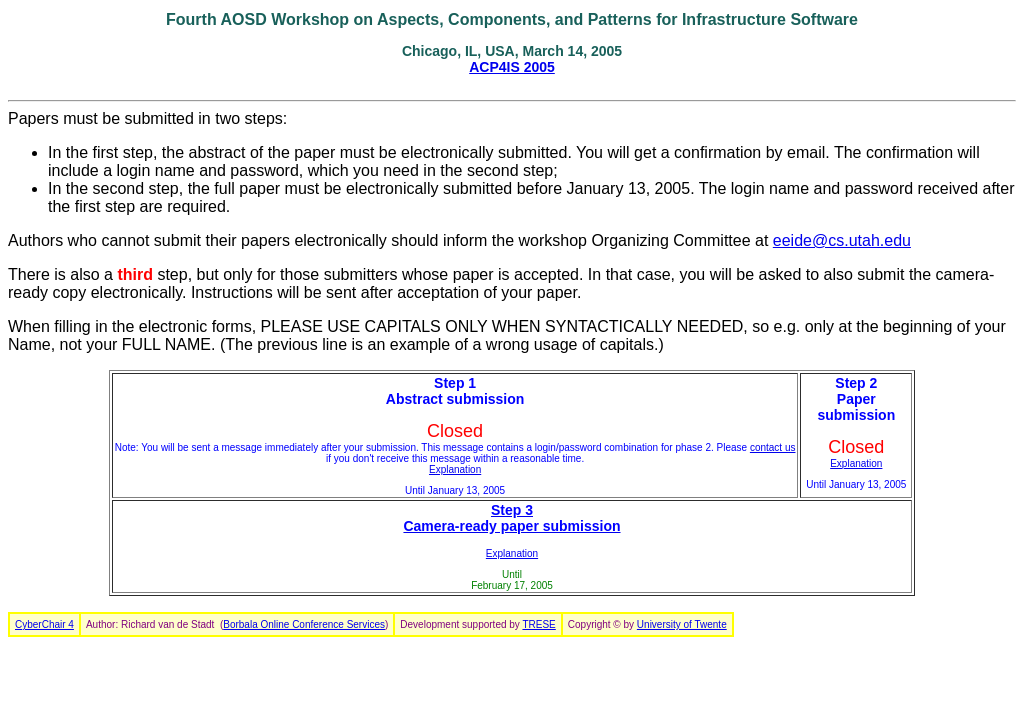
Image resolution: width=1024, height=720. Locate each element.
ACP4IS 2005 (512, 67)
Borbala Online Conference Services (304, 624)
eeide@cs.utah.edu (842, 240)
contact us (773, 447)
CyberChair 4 (44, 624)
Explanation (455, 469)
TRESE (538, 624)
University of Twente (682, 624)
